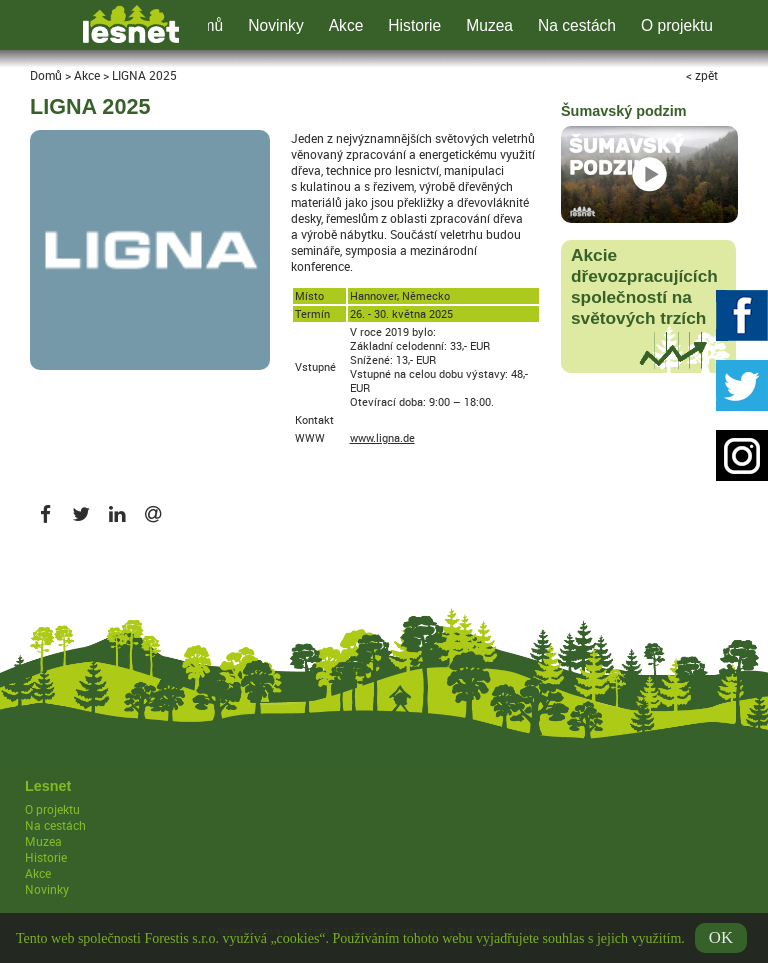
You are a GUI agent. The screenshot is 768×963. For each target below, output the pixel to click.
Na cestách (577, 25)
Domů (46, 75)
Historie (414, 25)
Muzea (489, 25)
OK (721, 941)
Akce (346, 25)
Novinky (275, 25)
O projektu (677, 25)
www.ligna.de (382, 438)
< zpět (702, 75)
